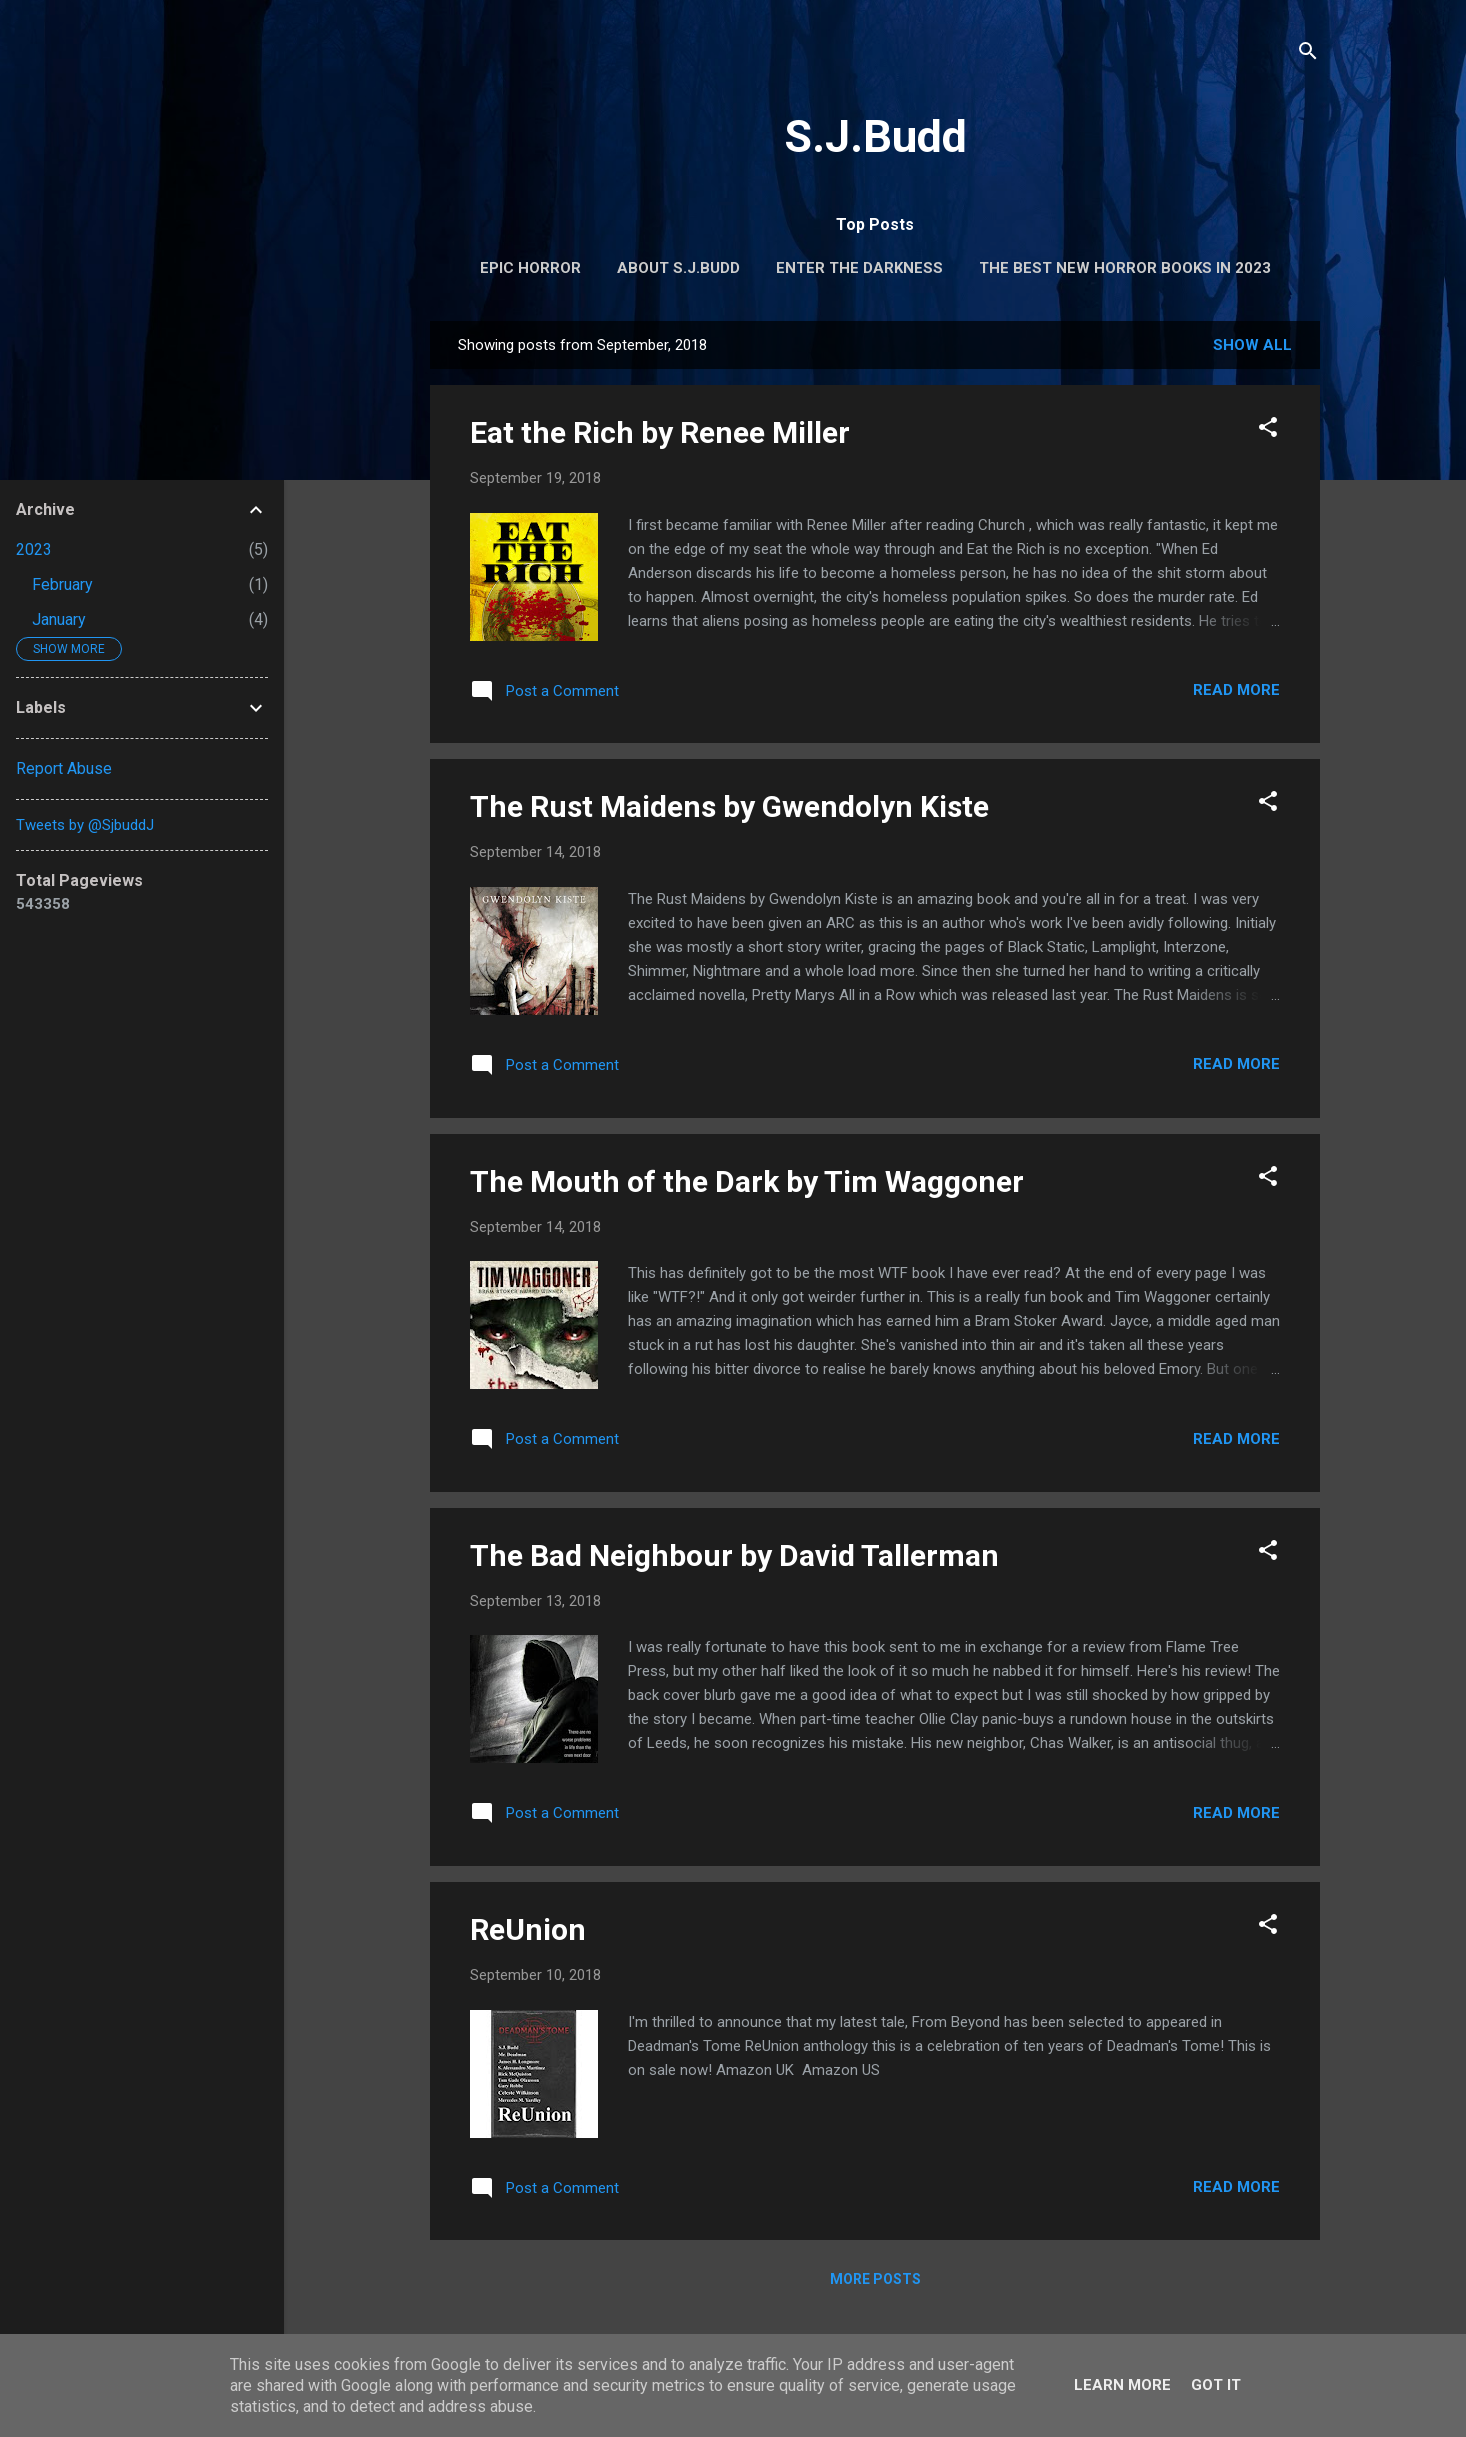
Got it (1216, 2385)
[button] (1268, 430)
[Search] (1308, 54)
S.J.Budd (875, 136)
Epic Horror (530, 268)
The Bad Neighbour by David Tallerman (734, 1555)
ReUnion (528, 1929)
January (59, 619)
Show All (1252, 345)
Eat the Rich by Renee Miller (660, 432)
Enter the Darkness (859, 268)
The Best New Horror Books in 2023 (1125, 268)
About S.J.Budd (678, 268)
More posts (875, 2279)
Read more (1236, 690)
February (62, 584)
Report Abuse (64, 768)
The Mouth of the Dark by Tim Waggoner (747, 1181)
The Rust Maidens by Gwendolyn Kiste (729, 806)
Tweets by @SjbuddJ (85, 825)
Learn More (1122, 2385)
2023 (34, 549)
